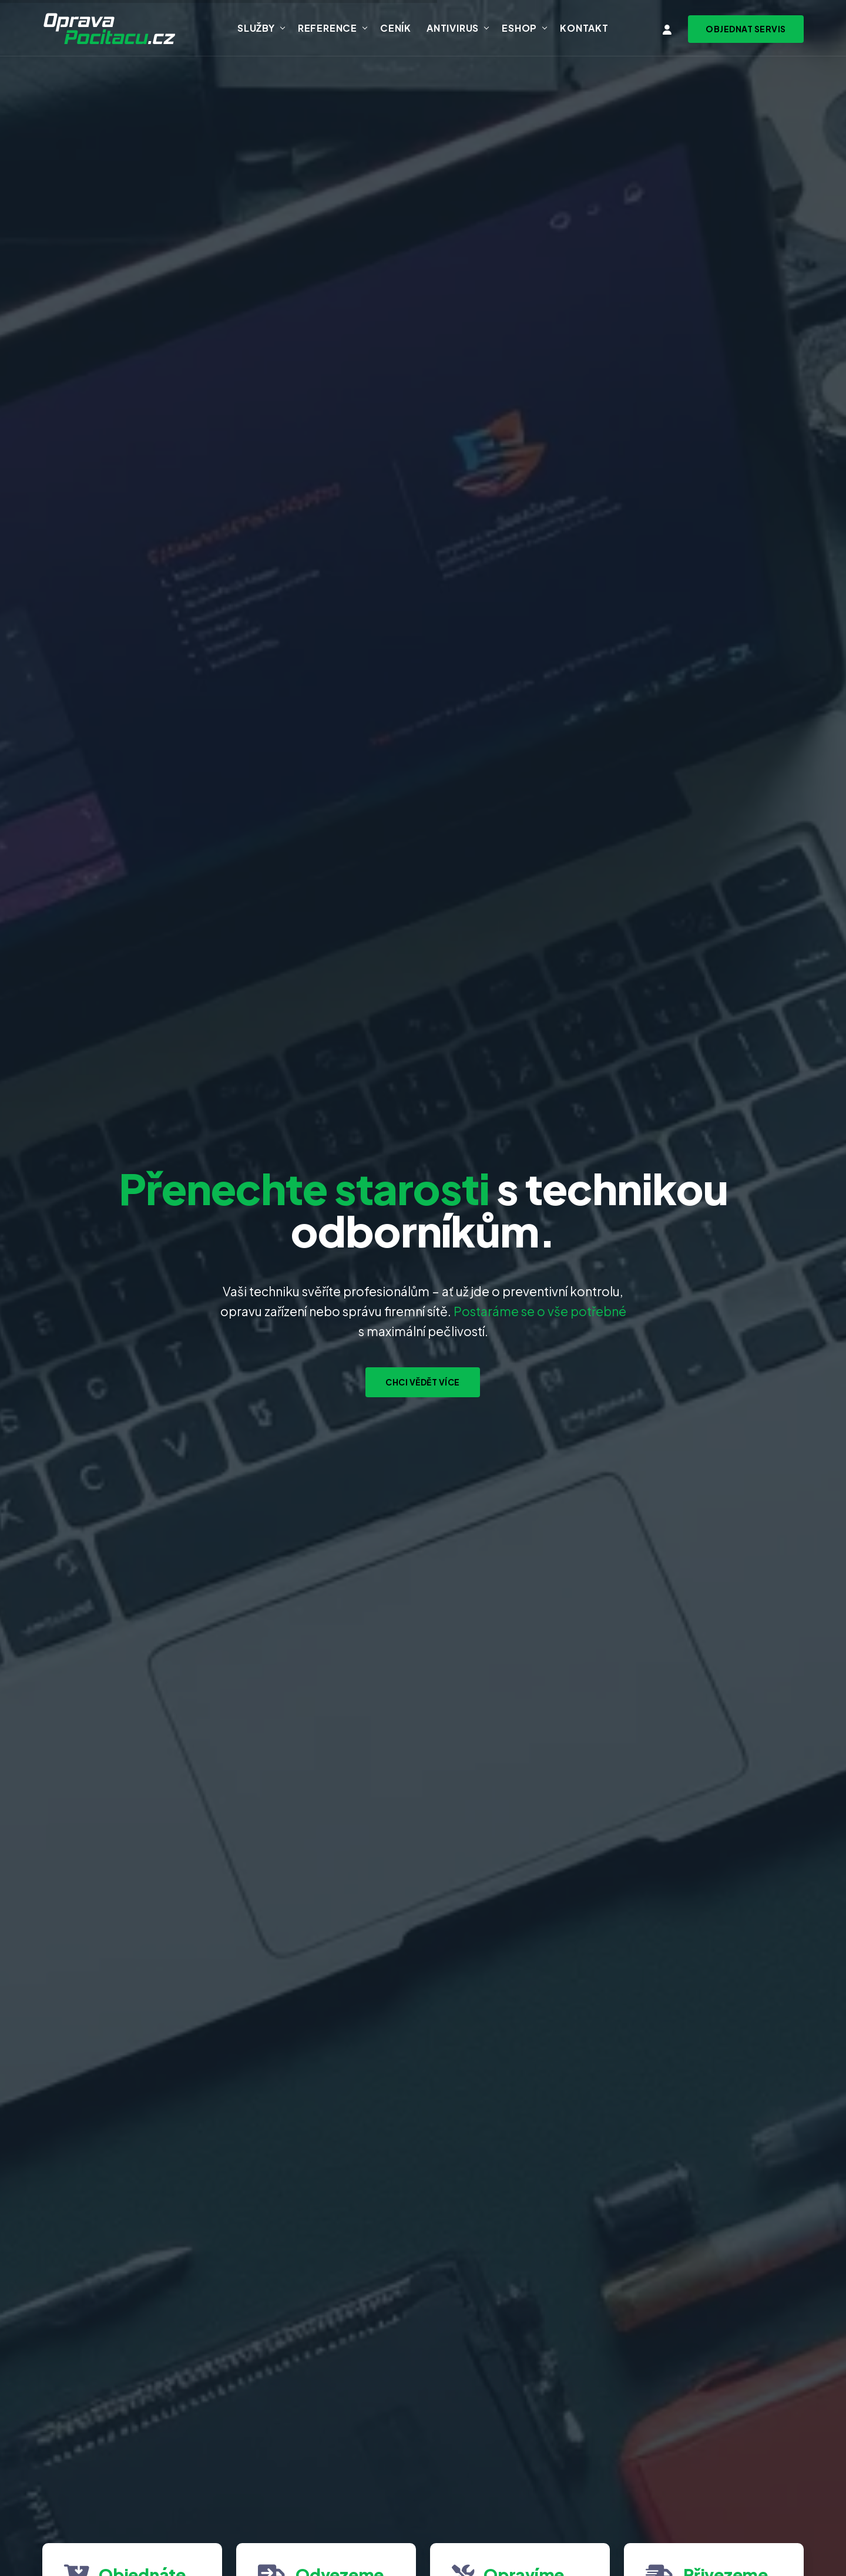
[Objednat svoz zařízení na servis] (746, 29)
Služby (256, 28)
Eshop (519, 28)
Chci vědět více (422, 1382)
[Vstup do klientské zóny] (667, 30)
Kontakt (584, 28)
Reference (327, 28)
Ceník (395, 28)
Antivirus (453, 28)
